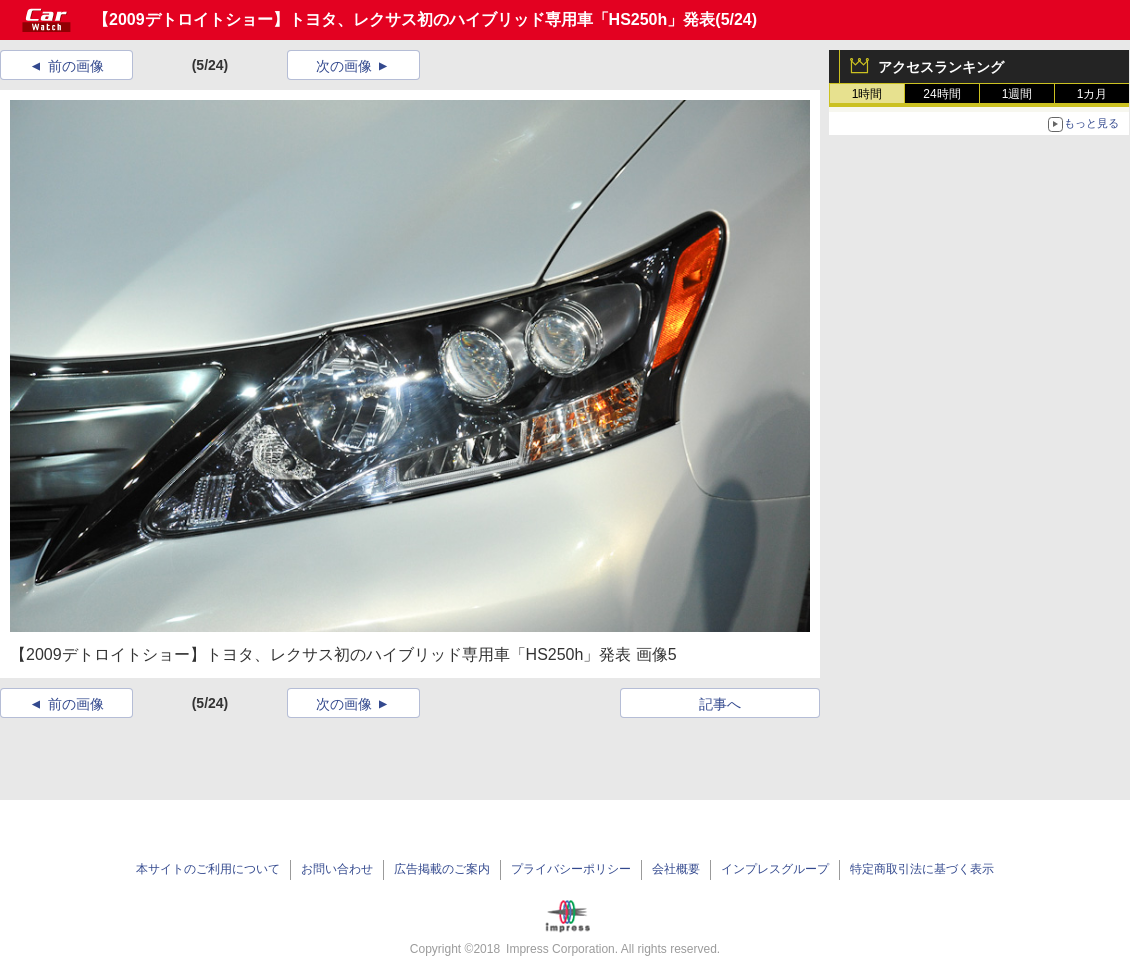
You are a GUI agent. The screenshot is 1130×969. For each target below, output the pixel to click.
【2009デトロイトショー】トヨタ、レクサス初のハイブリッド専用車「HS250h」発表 (404, 19)
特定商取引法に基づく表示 (922, 869)
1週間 (1017, 94)
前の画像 (76, 66)
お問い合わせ (337, 869)
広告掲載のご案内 (442, 869)
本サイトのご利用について (208, 869)
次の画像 (344, 66)
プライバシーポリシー (571, 869)
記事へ (720, 704)
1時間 (867, 94)
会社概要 (676, 869)
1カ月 (1092, 94)
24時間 (941, 94)
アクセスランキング (941, 67)
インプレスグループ (775, 869)
